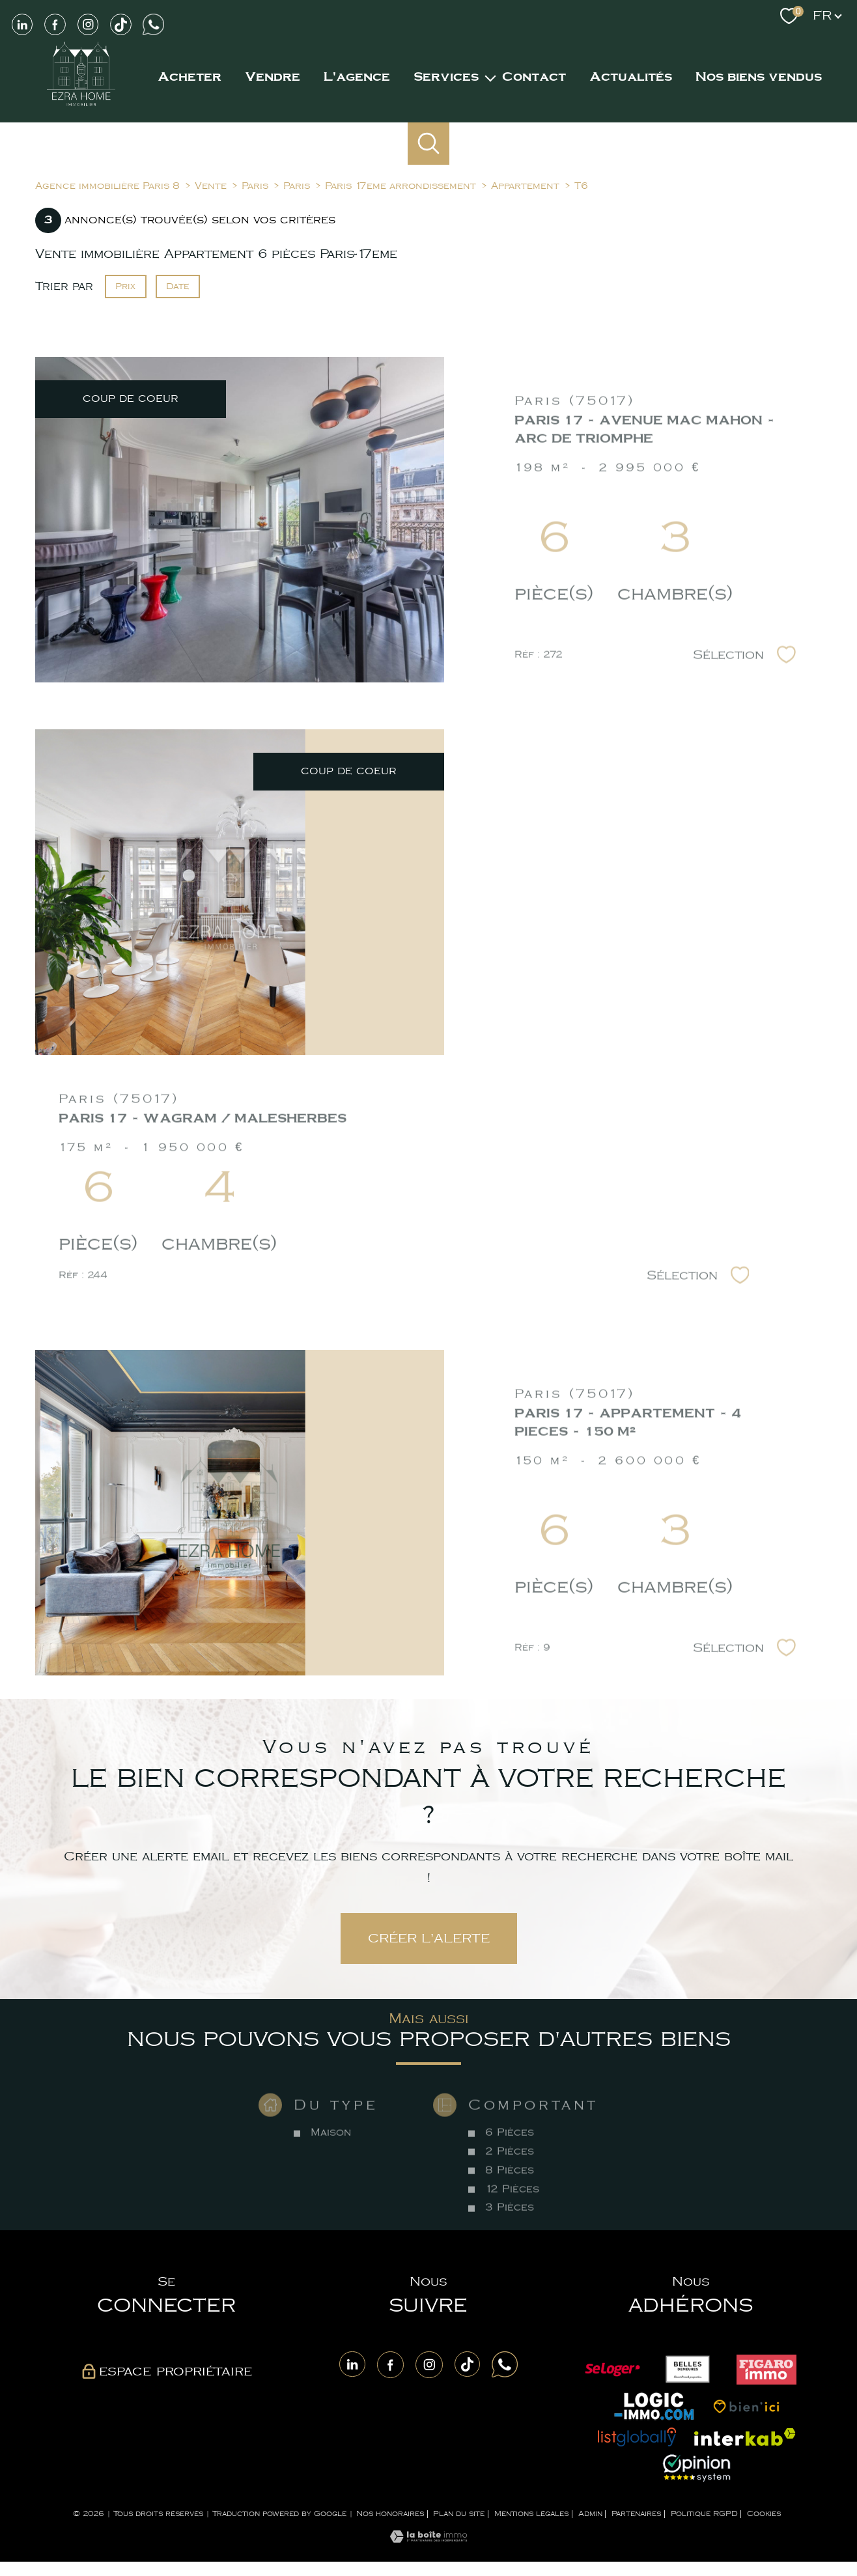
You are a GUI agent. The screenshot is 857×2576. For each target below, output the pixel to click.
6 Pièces (509, 2171)
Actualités (630, 77)
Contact (534, 77)
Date (178, 286)
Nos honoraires (390, 2514)
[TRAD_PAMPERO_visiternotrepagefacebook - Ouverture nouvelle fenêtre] (54, 24)
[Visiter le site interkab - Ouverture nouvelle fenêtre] (745, 2437)
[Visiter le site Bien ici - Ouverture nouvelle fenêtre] (746, 2406)
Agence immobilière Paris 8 (107, 185)
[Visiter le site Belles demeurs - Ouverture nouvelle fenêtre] (688, 2369)
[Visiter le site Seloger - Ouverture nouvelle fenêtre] (612, 2369)
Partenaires (636, 2514)
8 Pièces (509, 2208)
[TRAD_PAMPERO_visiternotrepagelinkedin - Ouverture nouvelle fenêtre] (352, 2364)
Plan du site (459, 2514)
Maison (331, 2171)
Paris (255, 185)
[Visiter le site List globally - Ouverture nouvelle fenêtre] (637, 2437)
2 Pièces (509, 2190)
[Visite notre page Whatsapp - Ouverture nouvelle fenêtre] (505, 2364)
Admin (590, 2514)
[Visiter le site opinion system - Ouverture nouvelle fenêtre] (696, 2468)
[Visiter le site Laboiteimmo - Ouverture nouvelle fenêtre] (428, 2539)
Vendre (272, 77)
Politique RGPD (704, 2514)
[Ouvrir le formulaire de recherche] (429, 143)
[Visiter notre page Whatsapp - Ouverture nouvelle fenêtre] (153, 24)
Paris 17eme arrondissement (400, 185)
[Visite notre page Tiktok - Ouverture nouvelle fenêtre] (468, 2364)
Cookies (764, 2514)
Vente (211, 185)
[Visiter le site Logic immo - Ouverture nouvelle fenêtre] (654, 2406)
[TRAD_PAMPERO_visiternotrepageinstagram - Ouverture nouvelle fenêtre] (87, 24)
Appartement (525, 185)
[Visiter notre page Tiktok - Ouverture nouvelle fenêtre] (120, 24)
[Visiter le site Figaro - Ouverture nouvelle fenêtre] (766, 2369)
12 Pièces (512, 2227)
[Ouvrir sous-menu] (490, 77)
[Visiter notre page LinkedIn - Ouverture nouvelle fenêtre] (22, 24)
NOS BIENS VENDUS (758, 77)
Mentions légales (531, 2514)
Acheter (189, 77)
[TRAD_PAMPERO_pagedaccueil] (81, 104)
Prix (125, 286)
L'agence (357, 77)
